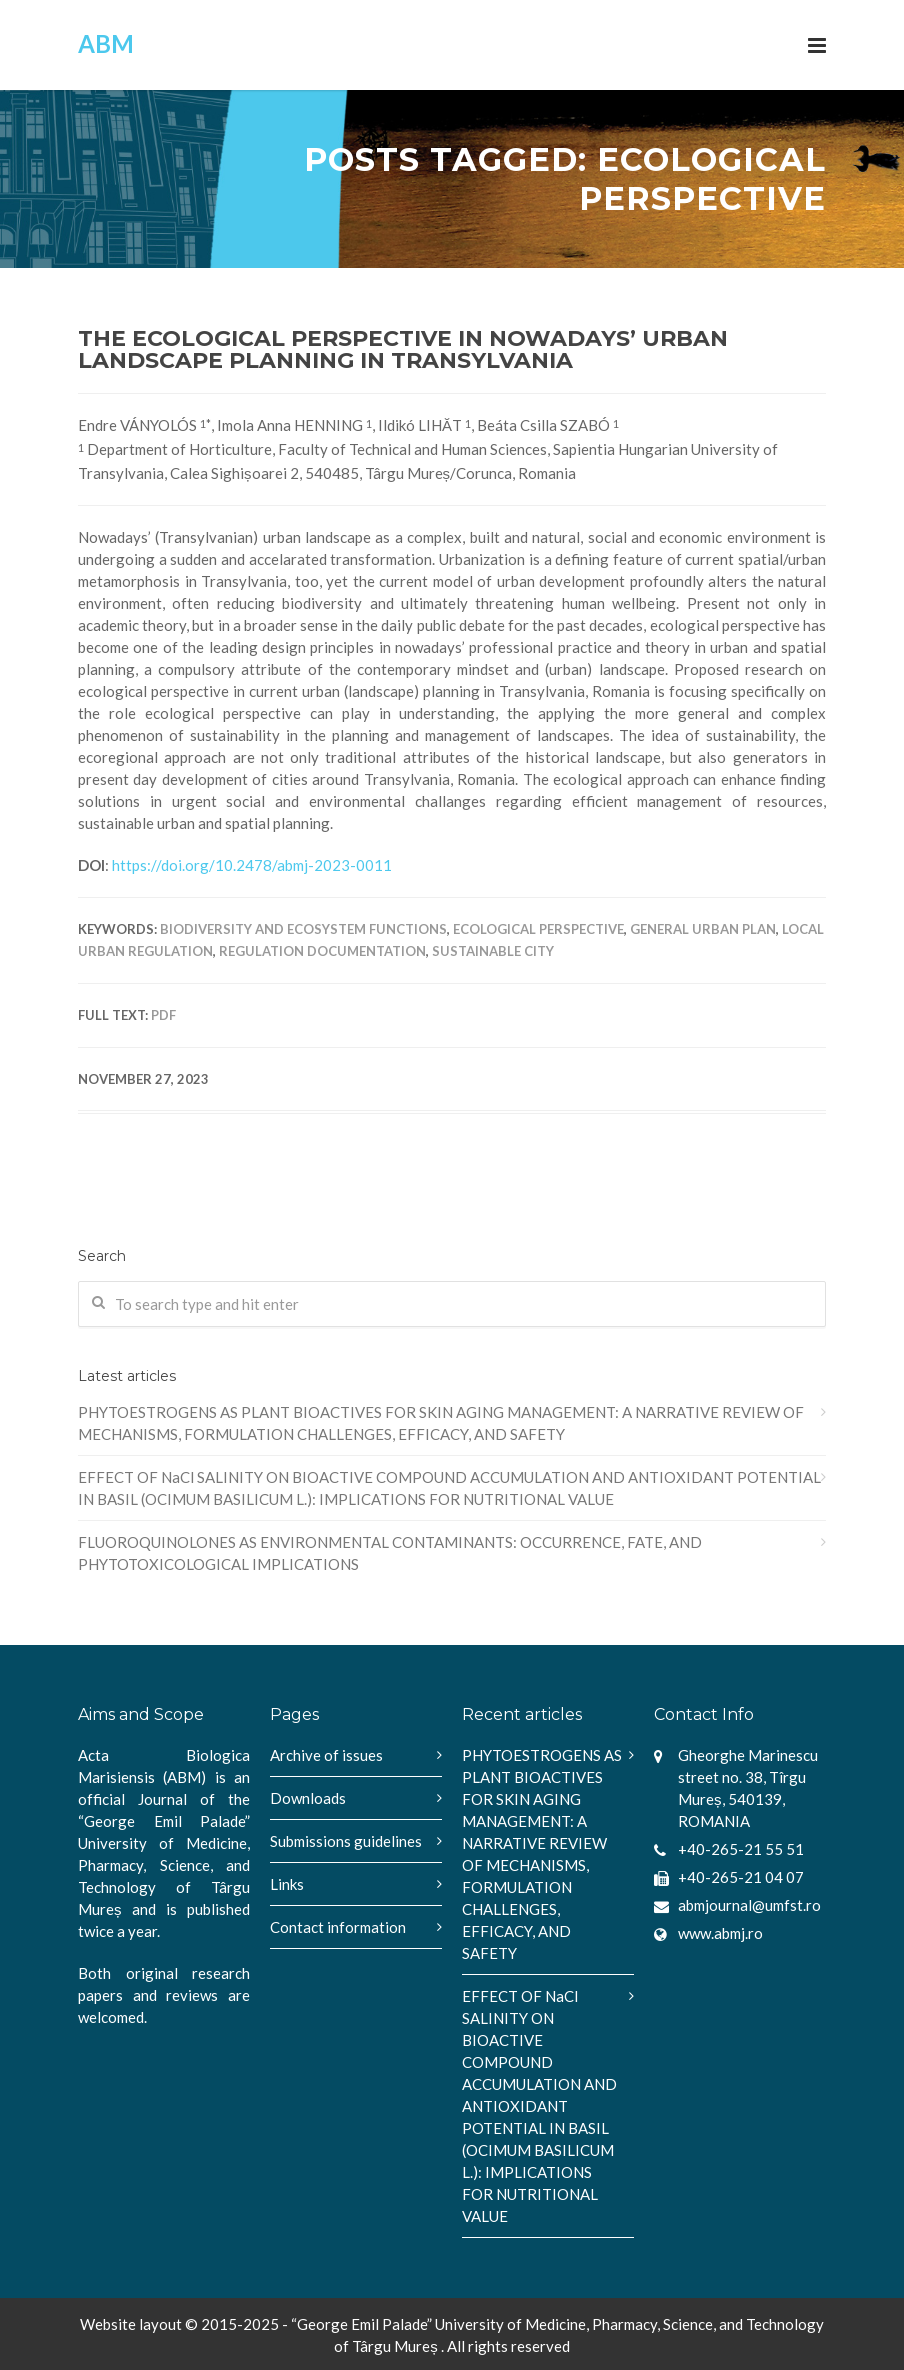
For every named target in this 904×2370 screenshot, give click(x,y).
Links (287, 1884)
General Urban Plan (703, 929)
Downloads (308, 1798)
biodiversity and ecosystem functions (303, 929)
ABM (106, 43)
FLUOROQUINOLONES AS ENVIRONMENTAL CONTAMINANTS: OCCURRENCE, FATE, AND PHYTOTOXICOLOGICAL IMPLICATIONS (390, 1553)
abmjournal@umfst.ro (749, 1905)
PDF (163, 1015)
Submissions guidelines (346, 1841)
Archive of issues (326, 1755)
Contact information (338, 1927)
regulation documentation (322, 951)
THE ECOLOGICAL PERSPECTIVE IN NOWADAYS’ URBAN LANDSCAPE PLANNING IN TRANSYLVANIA (403, 349)
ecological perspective (538, 929)
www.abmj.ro (720, 1933)
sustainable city (493, 951)
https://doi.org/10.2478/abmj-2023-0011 (252, 865)
